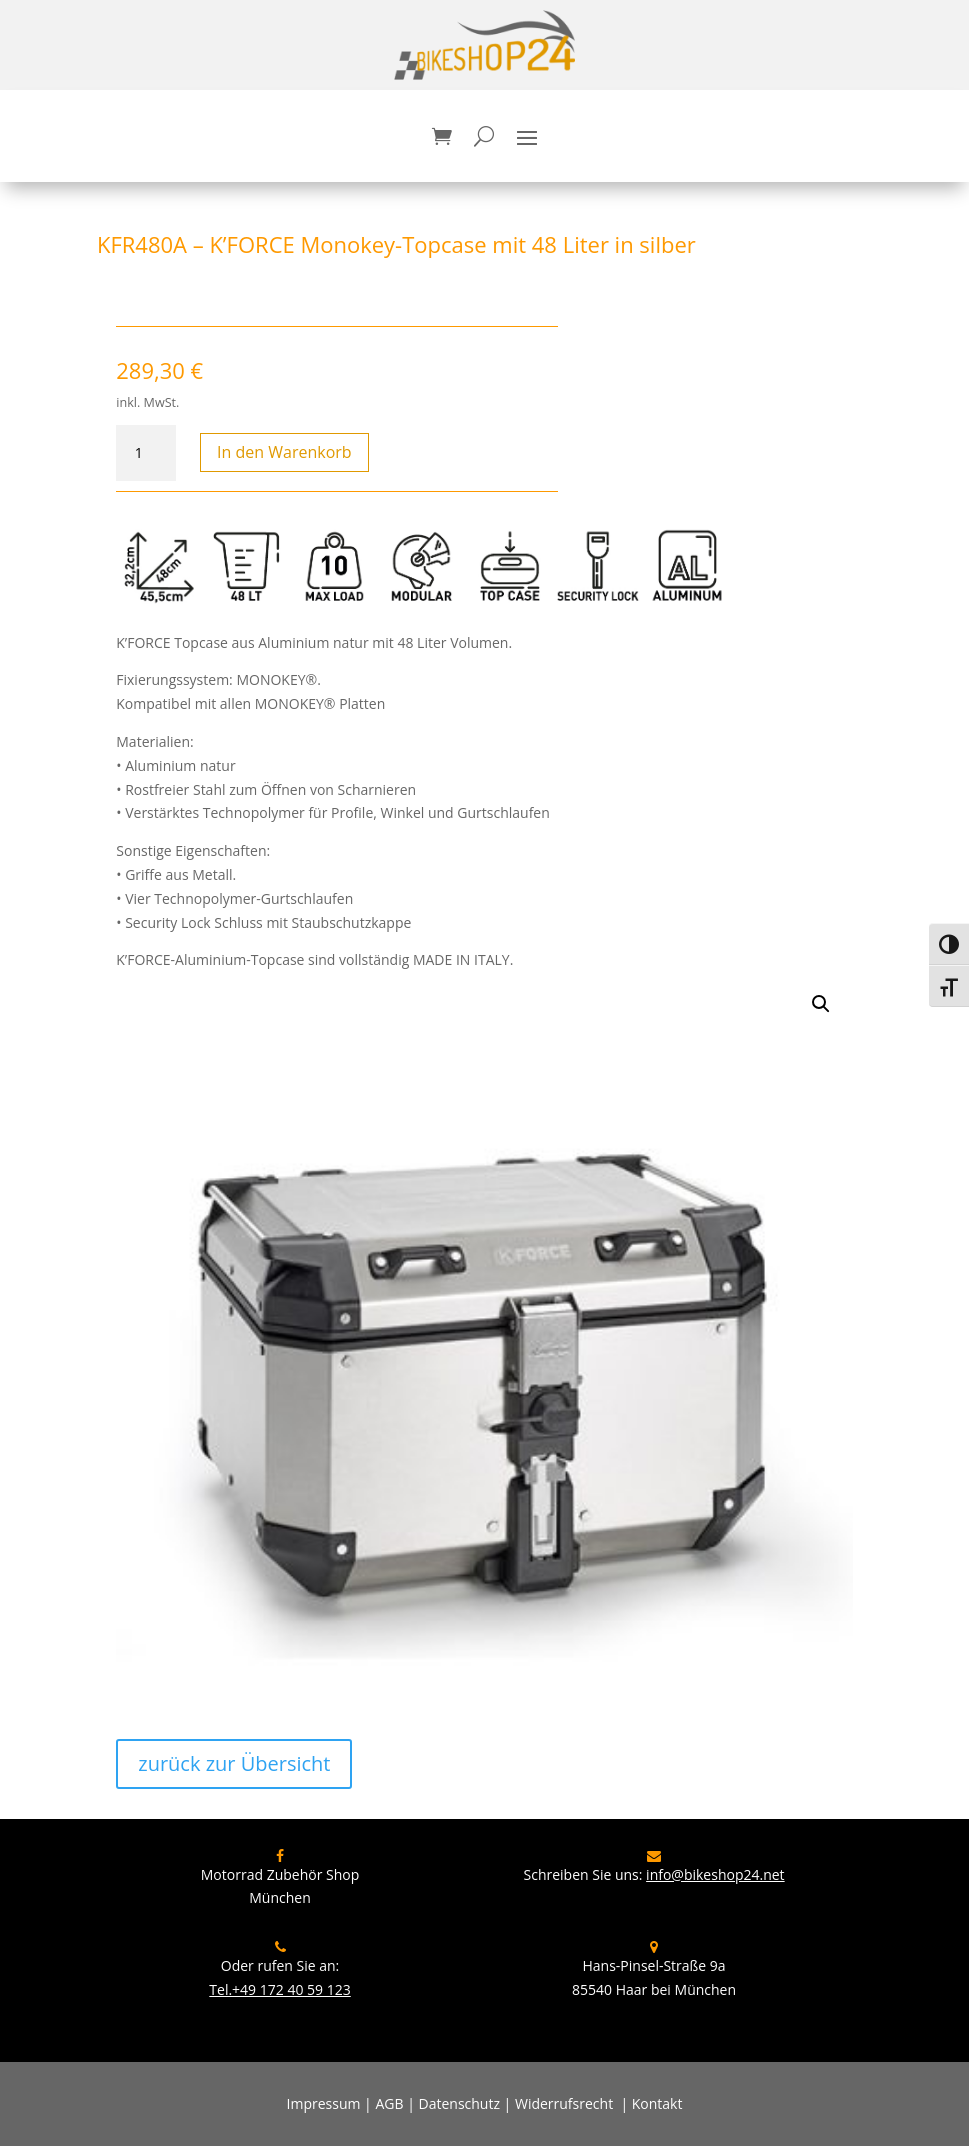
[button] (821, 1004)
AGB (389, 2103)
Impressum (324, 2103)
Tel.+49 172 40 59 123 (279, 1989)
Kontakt (657, 2103)
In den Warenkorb (284, 452)
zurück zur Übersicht (234, 1763)
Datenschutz (459, 2103)
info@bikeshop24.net (715, 1874)
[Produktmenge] (146, 453)
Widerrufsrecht (564, 2103)
